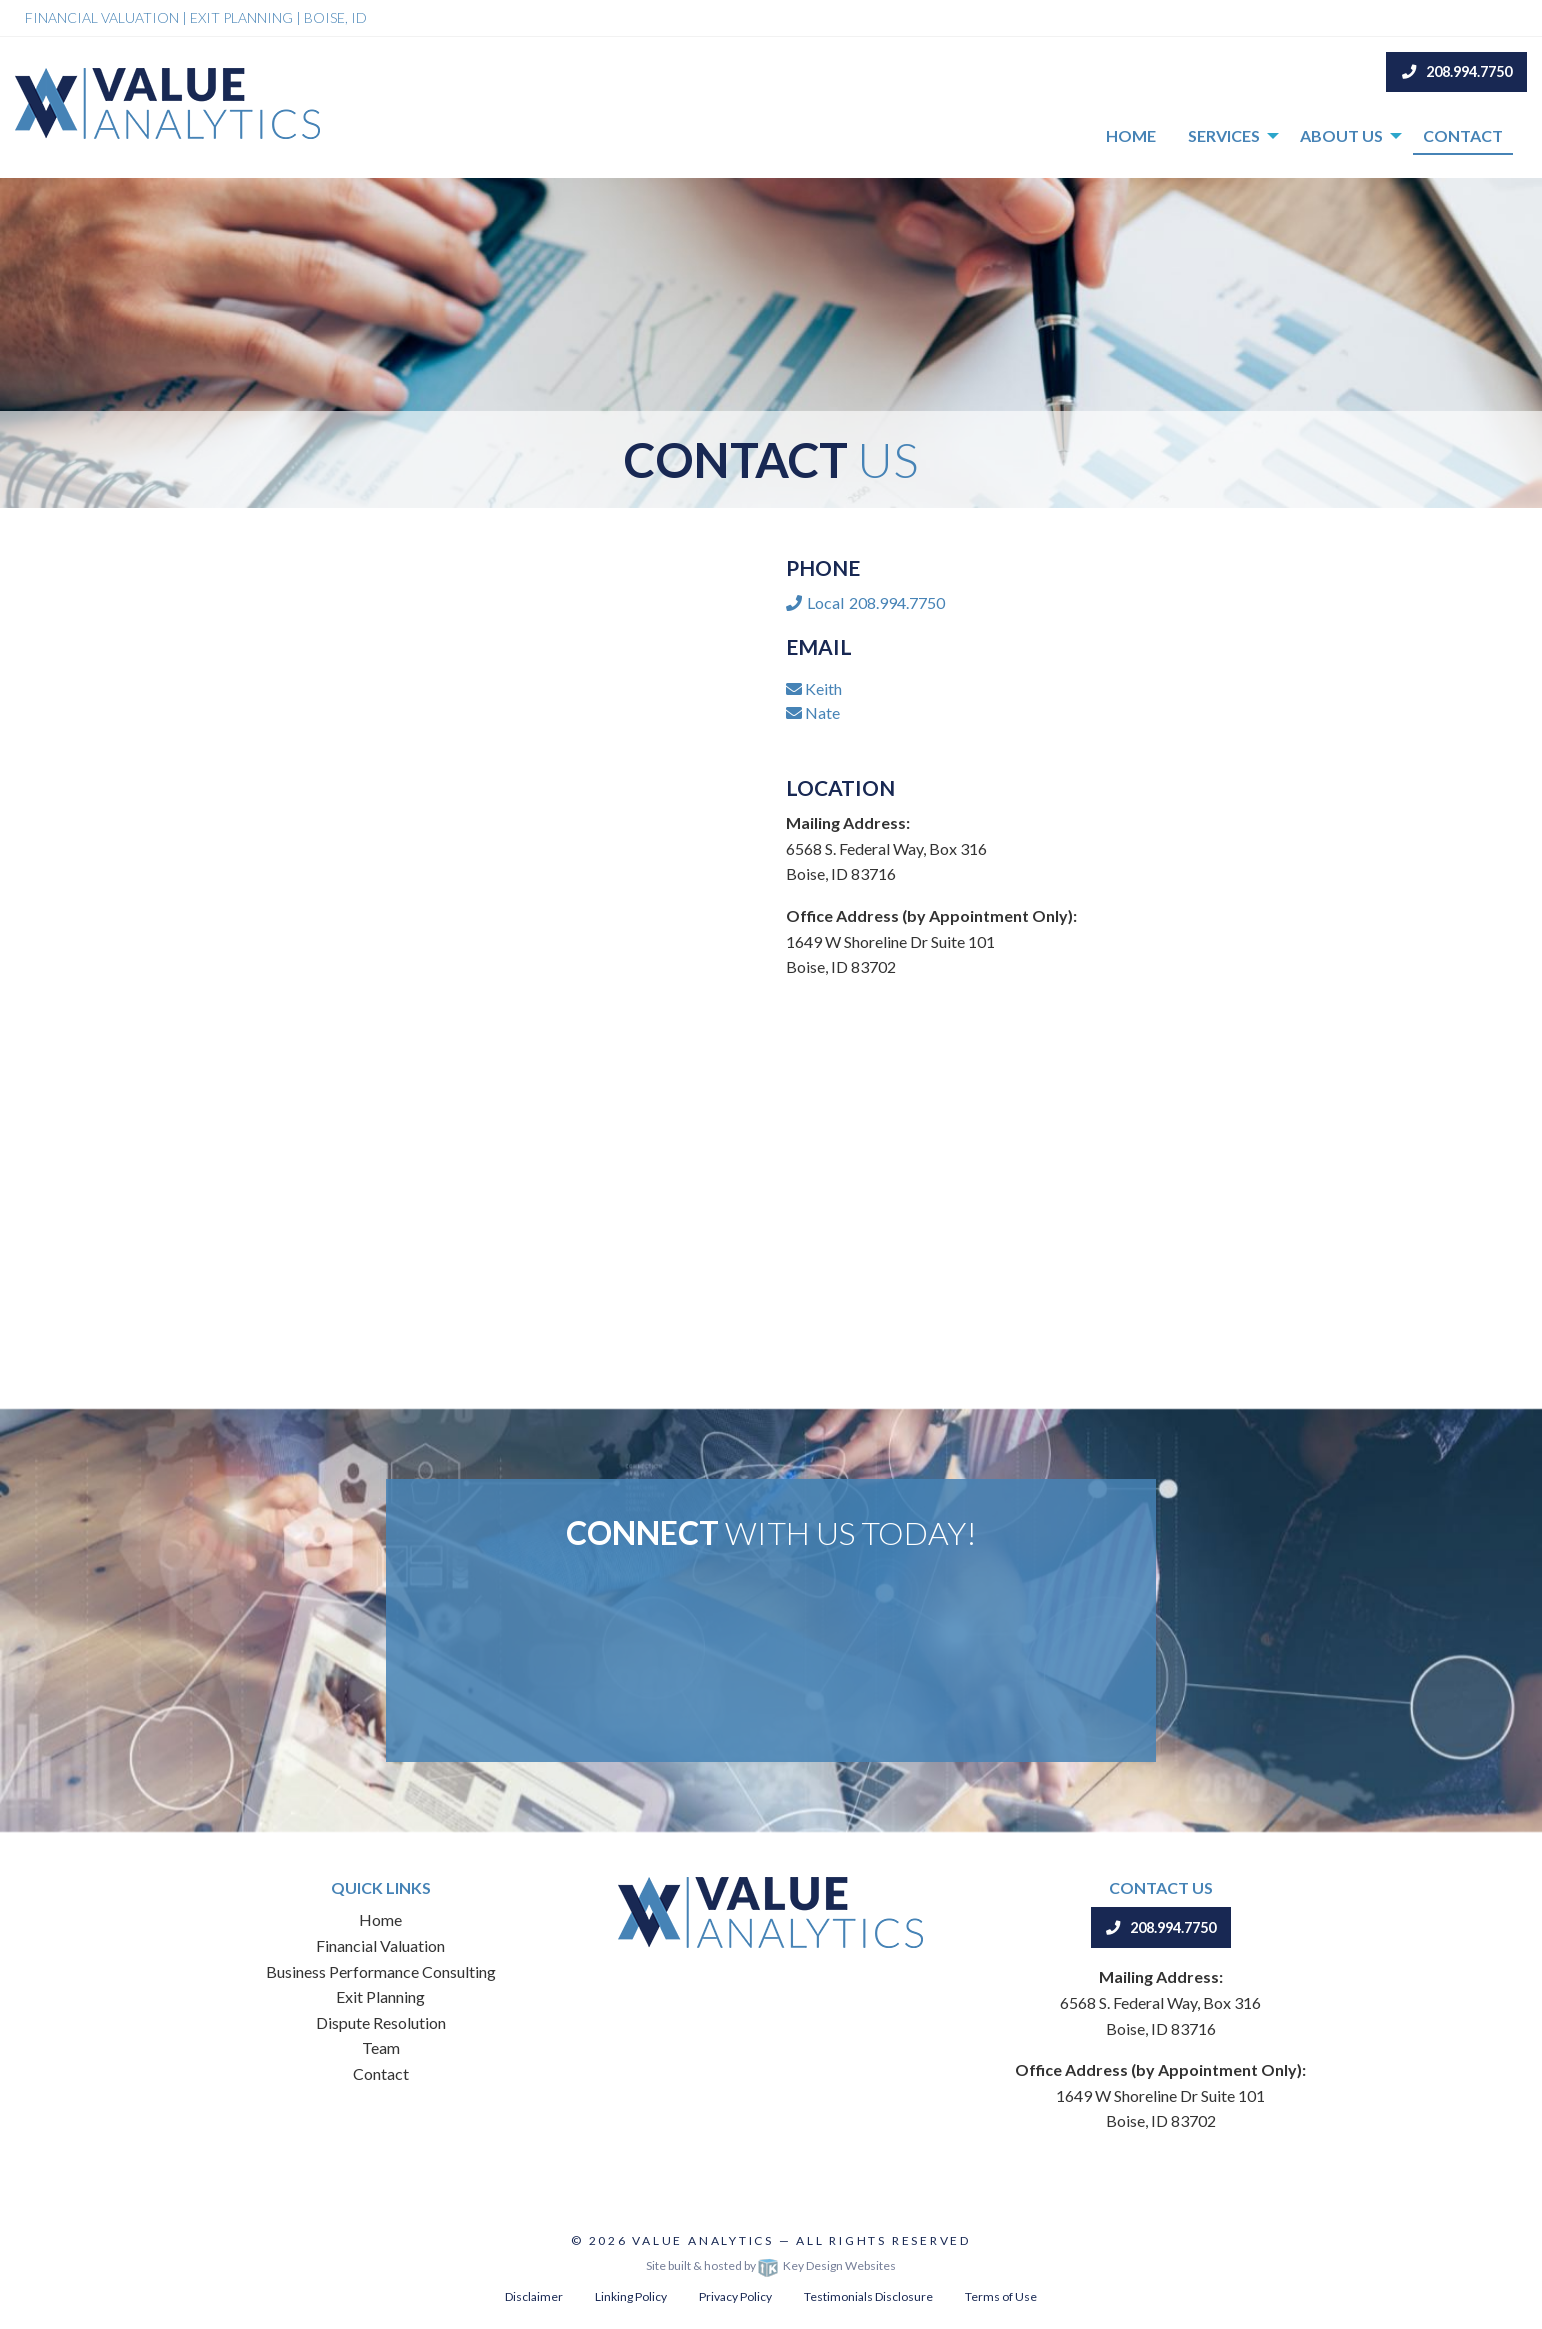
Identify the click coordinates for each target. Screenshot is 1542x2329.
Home (380, 1919)
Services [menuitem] (1224, 135)
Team (381, 2047)
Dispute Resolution (381, 2022)
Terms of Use (1001, 2296)
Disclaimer (534, 2296)
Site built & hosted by (771, 2265)
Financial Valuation (380, 1945)
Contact (381, 2073)
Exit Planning (380, 1996)
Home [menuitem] (1131, 135)
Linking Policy (631, 2296)
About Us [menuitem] (1341, 135)
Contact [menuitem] (1463, 135)
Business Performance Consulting (381, 1971)
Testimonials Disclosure (868, 2296)
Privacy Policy (735, 2296)
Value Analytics (703, 2240)
